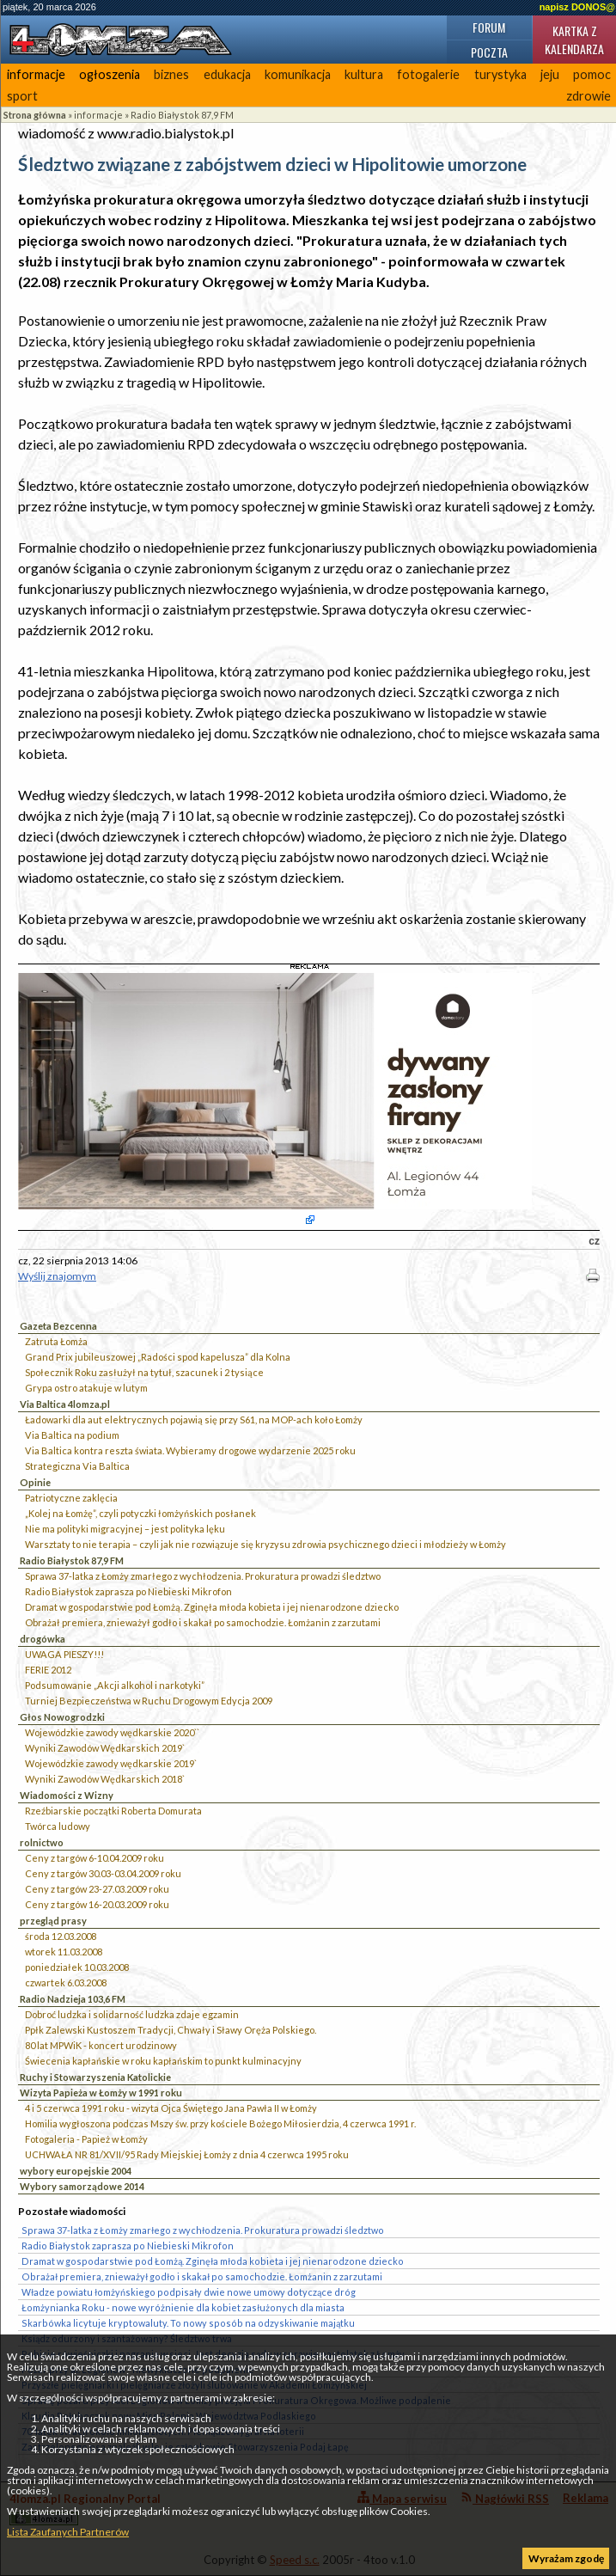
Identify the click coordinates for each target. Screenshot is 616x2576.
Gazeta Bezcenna (58, 1325)
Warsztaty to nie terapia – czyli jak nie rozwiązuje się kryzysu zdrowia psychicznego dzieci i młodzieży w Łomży (265, 1544)
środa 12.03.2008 (60, 1936)
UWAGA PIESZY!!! (64, 1654)
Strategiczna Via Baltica (77, 1466)
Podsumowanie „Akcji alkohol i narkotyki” (114, 1685)
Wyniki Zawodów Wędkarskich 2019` (105, 1747)
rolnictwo (42, 1842)
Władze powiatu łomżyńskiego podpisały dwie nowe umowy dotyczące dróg (188, 2292)
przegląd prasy (53, 1920)
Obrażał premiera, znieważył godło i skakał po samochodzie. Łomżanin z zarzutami (203, 1622)
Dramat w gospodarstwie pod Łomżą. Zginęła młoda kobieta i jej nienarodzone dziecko (212, 1606)
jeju (549, 74)
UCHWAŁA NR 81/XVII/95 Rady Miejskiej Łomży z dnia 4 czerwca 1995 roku (187, 2154)
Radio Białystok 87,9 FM (182, 114)
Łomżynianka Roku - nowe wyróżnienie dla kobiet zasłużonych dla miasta (183, 2307)
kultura (364, 74)
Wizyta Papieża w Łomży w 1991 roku (101, 2092)
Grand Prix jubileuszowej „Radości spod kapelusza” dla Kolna (157, 1356)
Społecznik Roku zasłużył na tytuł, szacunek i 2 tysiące (144, 1372)
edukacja (227, 74)
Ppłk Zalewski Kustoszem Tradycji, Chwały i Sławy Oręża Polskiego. (170, 2029)
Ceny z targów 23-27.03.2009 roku (97, 1888)
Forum (489, 27)
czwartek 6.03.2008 (66, 1982)
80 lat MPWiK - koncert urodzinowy (101, 2045)
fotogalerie (428, 74)
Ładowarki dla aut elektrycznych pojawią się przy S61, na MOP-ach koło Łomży (194, 1419)
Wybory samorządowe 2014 (82, 2186)
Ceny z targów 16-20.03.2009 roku (97, 1904)
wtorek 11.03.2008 (63, 1951)
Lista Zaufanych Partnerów (68, 2531)
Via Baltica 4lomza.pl (65, 1404)
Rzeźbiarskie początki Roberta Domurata (113, 1810)
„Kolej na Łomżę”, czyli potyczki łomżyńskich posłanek (140, 1513)
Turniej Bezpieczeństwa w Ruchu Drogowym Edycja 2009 (148, 1700)
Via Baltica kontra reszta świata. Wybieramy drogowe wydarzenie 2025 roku (190, 1450)
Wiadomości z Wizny (66, 1795)
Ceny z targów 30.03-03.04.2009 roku (103, 1873)
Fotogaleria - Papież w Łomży (86, 2139)
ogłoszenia (109, 74)
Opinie (35, 1482)
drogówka (42, 1638)
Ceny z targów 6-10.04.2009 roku (94, 1857)
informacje (36, 74)
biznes (171, 74)
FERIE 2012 (48, 1669)
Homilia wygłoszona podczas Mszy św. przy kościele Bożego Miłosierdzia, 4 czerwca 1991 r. (220, 2123)
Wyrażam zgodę (566, 2558)
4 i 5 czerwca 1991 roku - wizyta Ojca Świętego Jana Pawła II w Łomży (171, 2108)
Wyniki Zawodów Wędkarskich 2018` (105, 1778)
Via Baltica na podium (72, 1435)
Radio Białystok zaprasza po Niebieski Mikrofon (128, 1591)
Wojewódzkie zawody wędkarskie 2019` (111, 1763)
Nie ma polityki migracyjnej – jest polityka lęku (125, 1528)
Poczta (489, 52)
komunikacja (298, 74)
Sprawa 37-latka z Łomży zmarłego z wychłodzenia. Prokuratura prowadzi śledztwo (203, 1576)
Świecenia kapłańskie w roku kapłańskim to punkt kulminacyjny (163, 2060)
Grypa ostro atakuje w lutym (86, 1387)
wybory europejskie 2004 (75, 2170)
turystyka (500, 74)
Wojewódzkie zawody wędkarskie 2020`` (112, 1732)
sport (22, 96)
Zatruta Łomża (56, 1341)
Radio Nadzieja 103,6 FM (72, 1998)
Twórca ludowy (57, 1826)
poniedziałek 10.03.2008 (77, 1967)
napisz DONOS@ (577, 7)
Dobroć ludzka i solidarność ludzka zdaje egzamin (132, 2014)
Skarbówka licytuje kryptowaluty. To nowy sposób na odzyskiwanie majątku (188, 2322)
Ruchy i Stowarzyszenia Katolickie (95, 2077)
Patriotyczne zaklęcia (71, 1497)
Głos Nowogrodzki (62, 1716)
